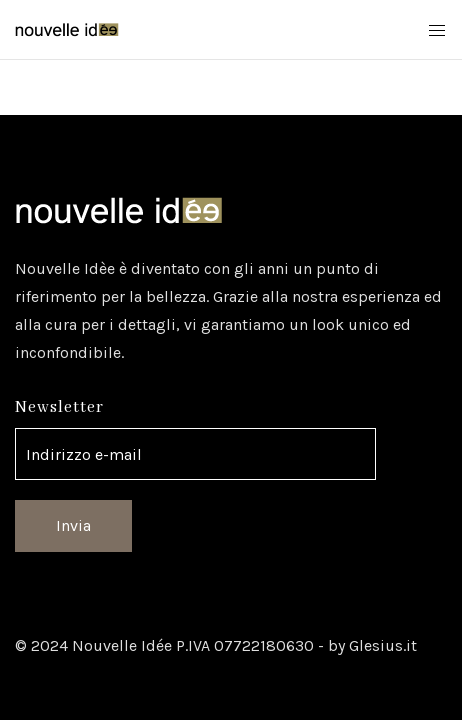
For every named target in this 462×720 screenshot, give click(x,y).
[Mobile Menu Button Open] (437, 31)
